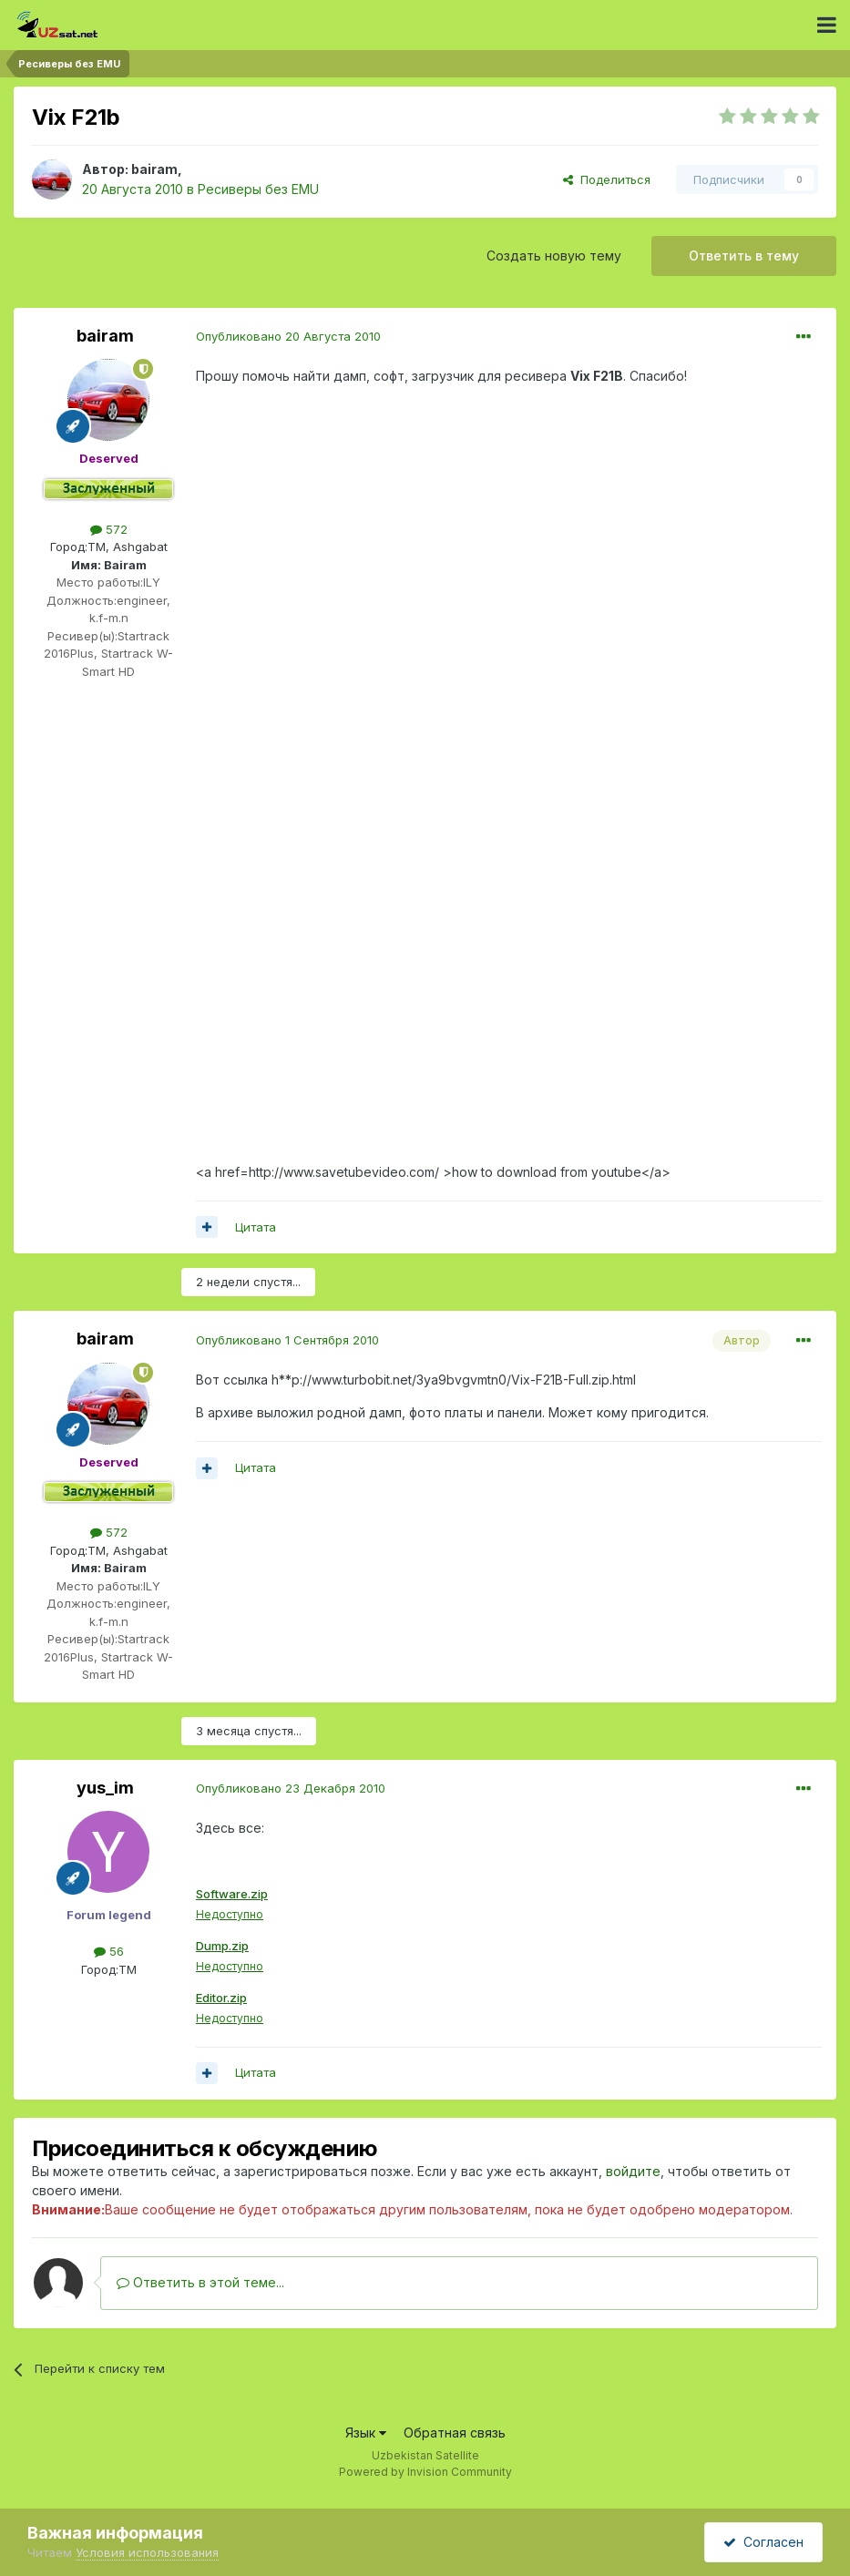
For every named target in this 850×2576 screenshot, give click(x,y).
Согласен (763, 2542)
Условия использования (147, 2552)
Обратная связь (455, 2437)
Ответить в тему (744, 255)
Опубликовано (288, 336)
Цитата (255, 1227)
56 (109, 1951)
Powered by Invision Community (425, 2476)
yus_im (105, 1787)
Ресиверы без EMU (258, 189)
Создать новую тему (553, 255)
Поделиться (606, 179)
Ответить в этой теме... (200, 2287)
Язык (365, 2437)
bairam (154, 169)
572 (109, 529)
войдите (633, 2175)
